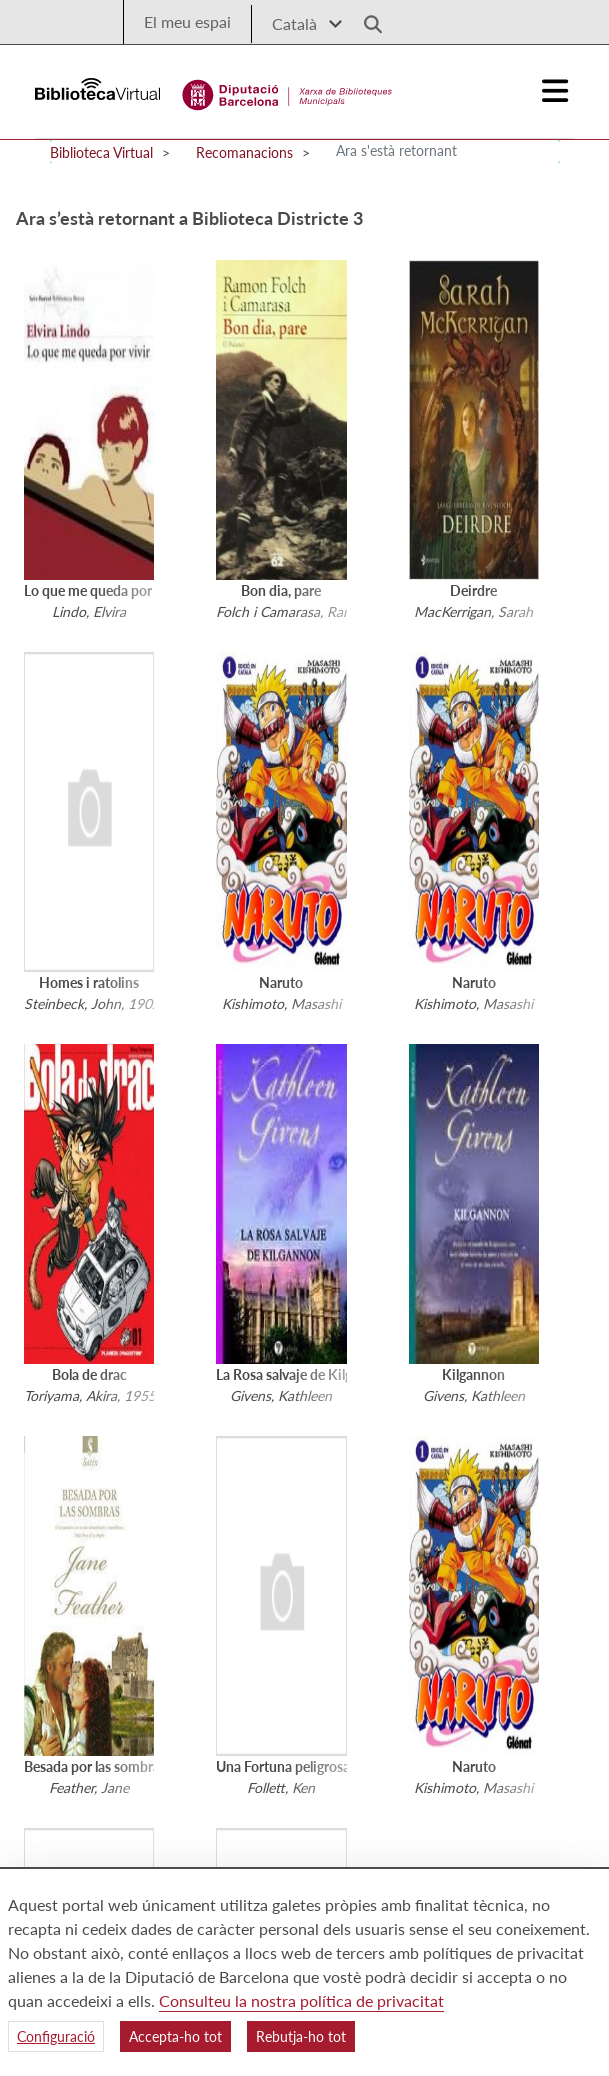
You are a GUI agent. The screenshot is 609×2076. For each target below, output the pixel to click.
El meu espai (187, 21)
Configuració (56, 2036)
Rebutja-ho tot (301, 2036)
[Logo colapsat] (555, 91)
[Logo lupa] (366, 18)
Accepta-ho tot (175, 2036)
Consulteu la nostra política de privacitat (301, 2000)
